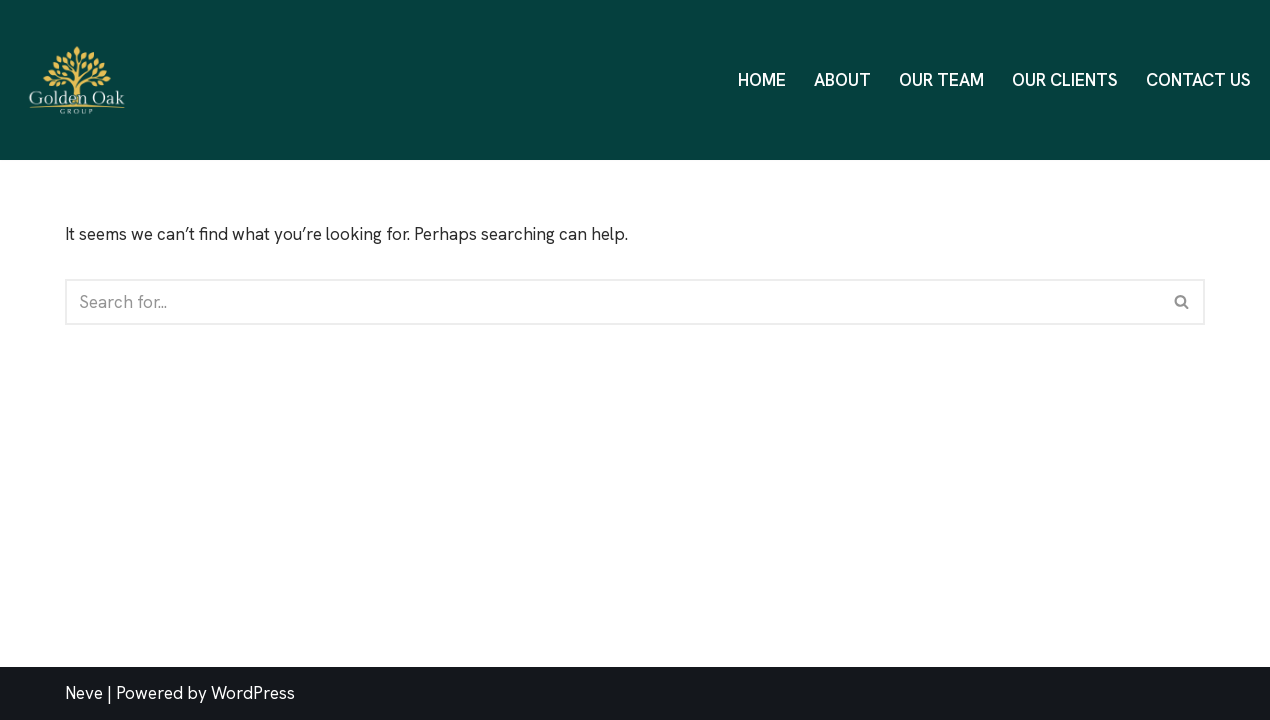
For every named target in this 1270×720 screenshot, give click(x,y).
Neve (84, 693)
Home (762, 80)
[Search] (612, 302)
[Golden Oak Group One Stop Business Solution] (82, 80)
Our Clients (1065, 80)
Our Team (941, 80)
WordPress (253, 693)
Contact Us (1198, 80)
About (842, 80)
